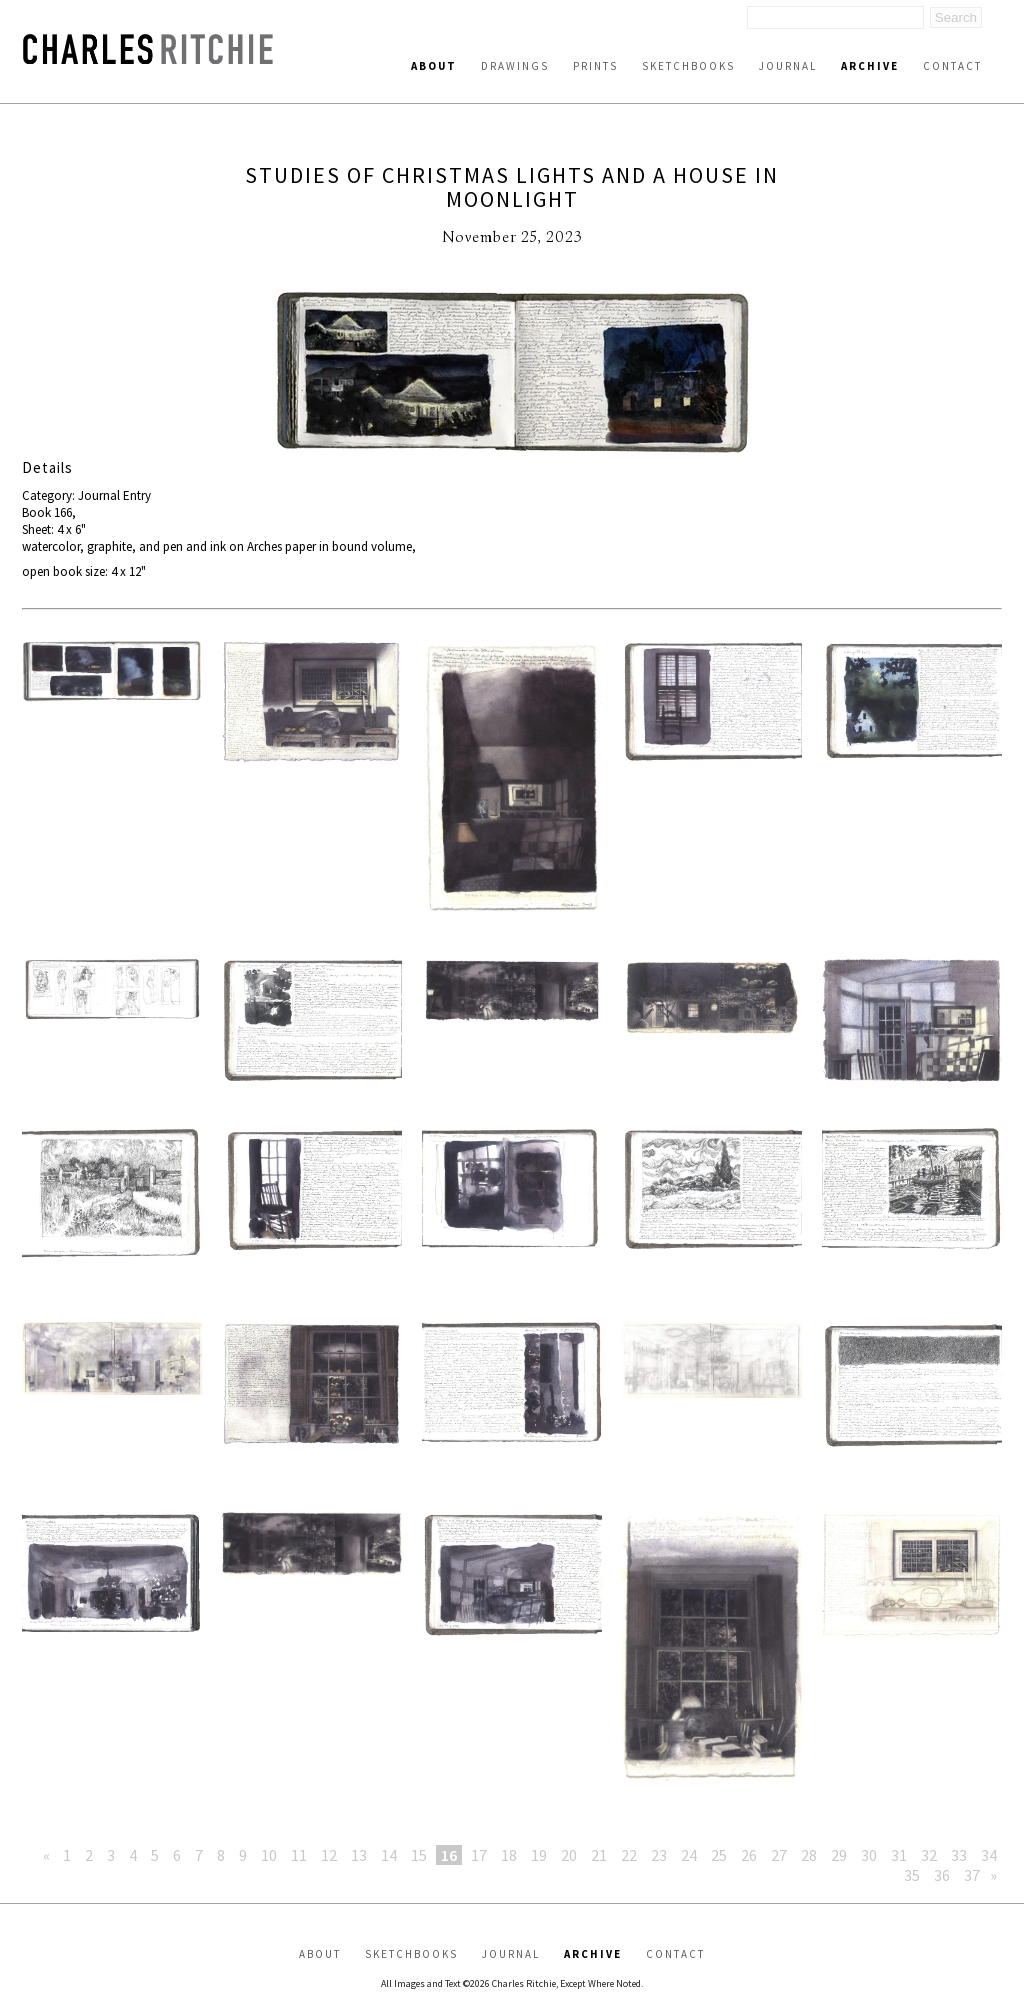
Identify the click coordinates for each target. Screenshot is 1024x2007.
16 (449, 1855)
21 (599, 1855)
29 (839, 1855)
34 (989, 1855)
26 (749, 1855)
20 (569, 1855)
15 (419, 1855)
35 (912, 1875)
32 (929, 1855)
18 (509, 1855)
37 (972, 1875)
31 (899, 1855)
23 (659, 1855)
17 (479, 1855)
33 (959, 1855)
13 (359, 1855)
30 (869, 1855)
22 (629, 1855)
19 (539, 1855)
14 (389, 1855)
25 (719, 1855)
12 (329, 1855)
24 (689, 1855)
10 (269, 1855)
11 (299, 1855)
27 (779, 1855)
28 (809, 1855)
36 (942, 1875)
